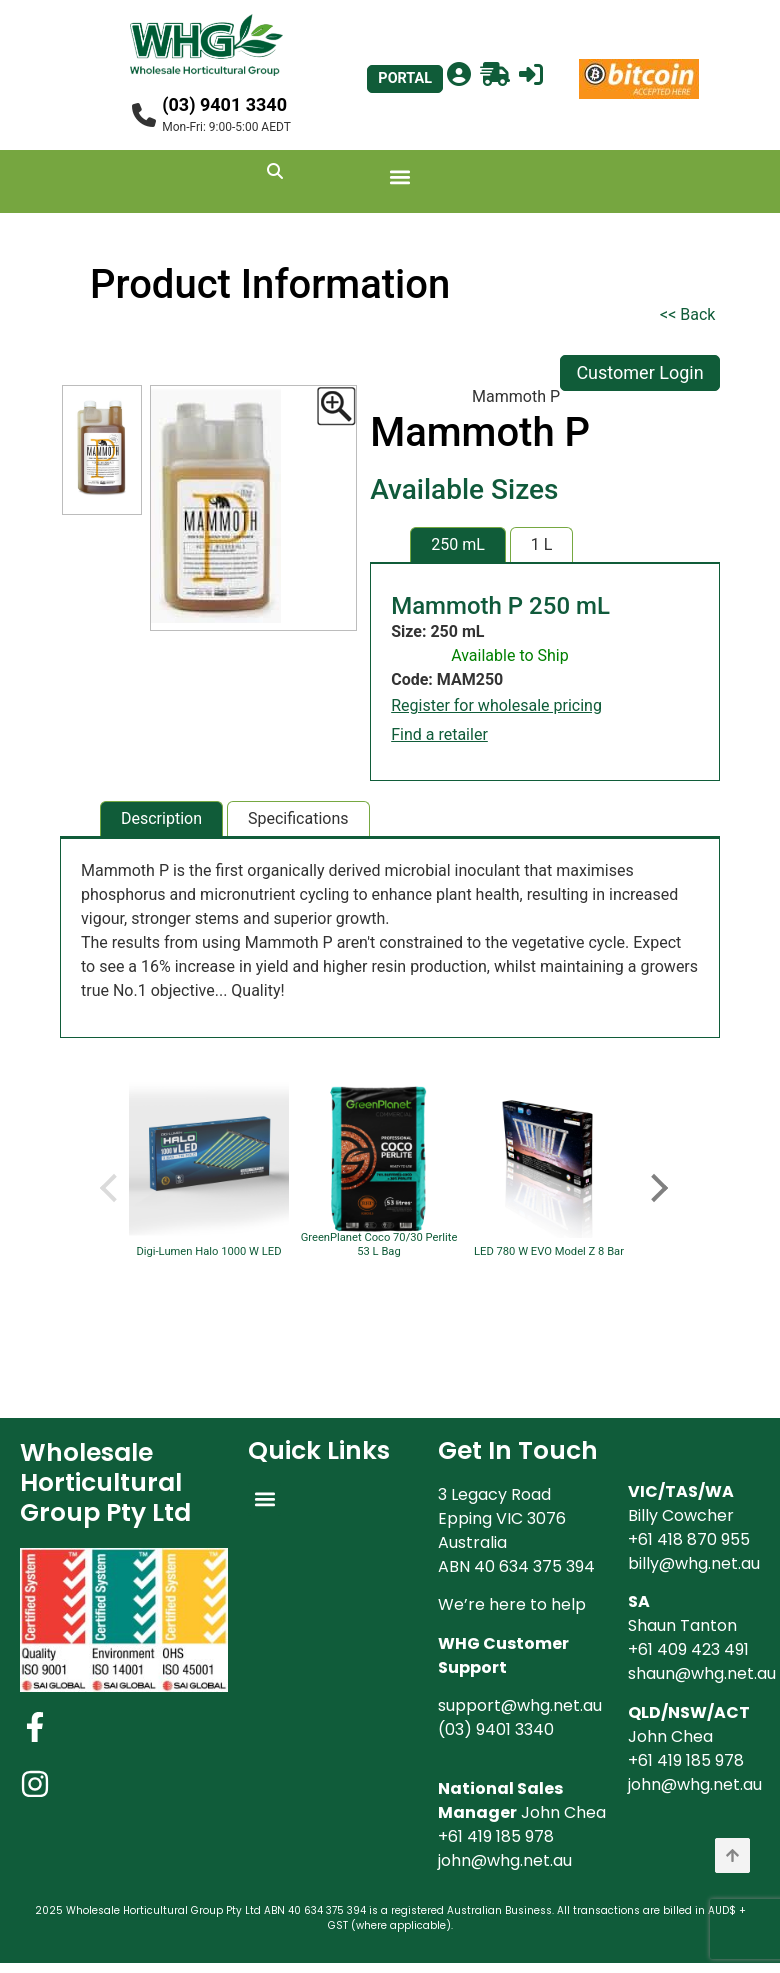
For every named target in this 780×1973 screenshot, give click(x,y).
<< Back (687, 314)
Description (161, 818)
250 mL (458, 544)
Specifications (298, 818)
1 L (542, 544)
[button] (400, 176)
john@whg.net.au (505, 1860)
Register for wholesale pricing (496, 705)
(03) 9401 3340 (224, 104)
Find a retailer (439, 734)
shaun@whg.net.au (702, 1673)
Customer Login (639, 372)
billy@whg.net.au (694, 1563)
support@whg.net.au (520, 1705)
